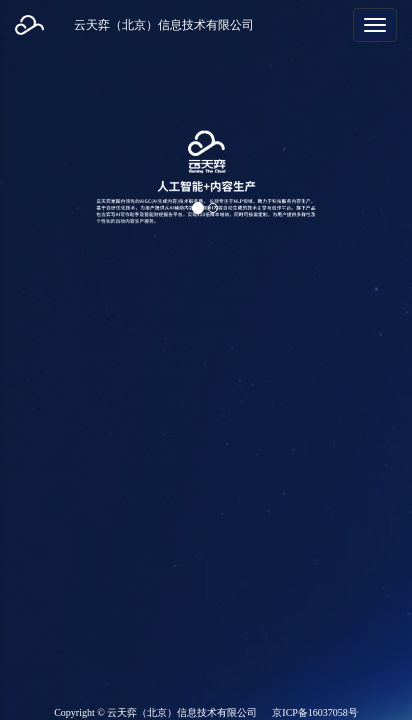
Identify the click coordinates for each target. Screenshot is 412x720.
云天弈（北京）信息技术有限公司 (164, 25)
